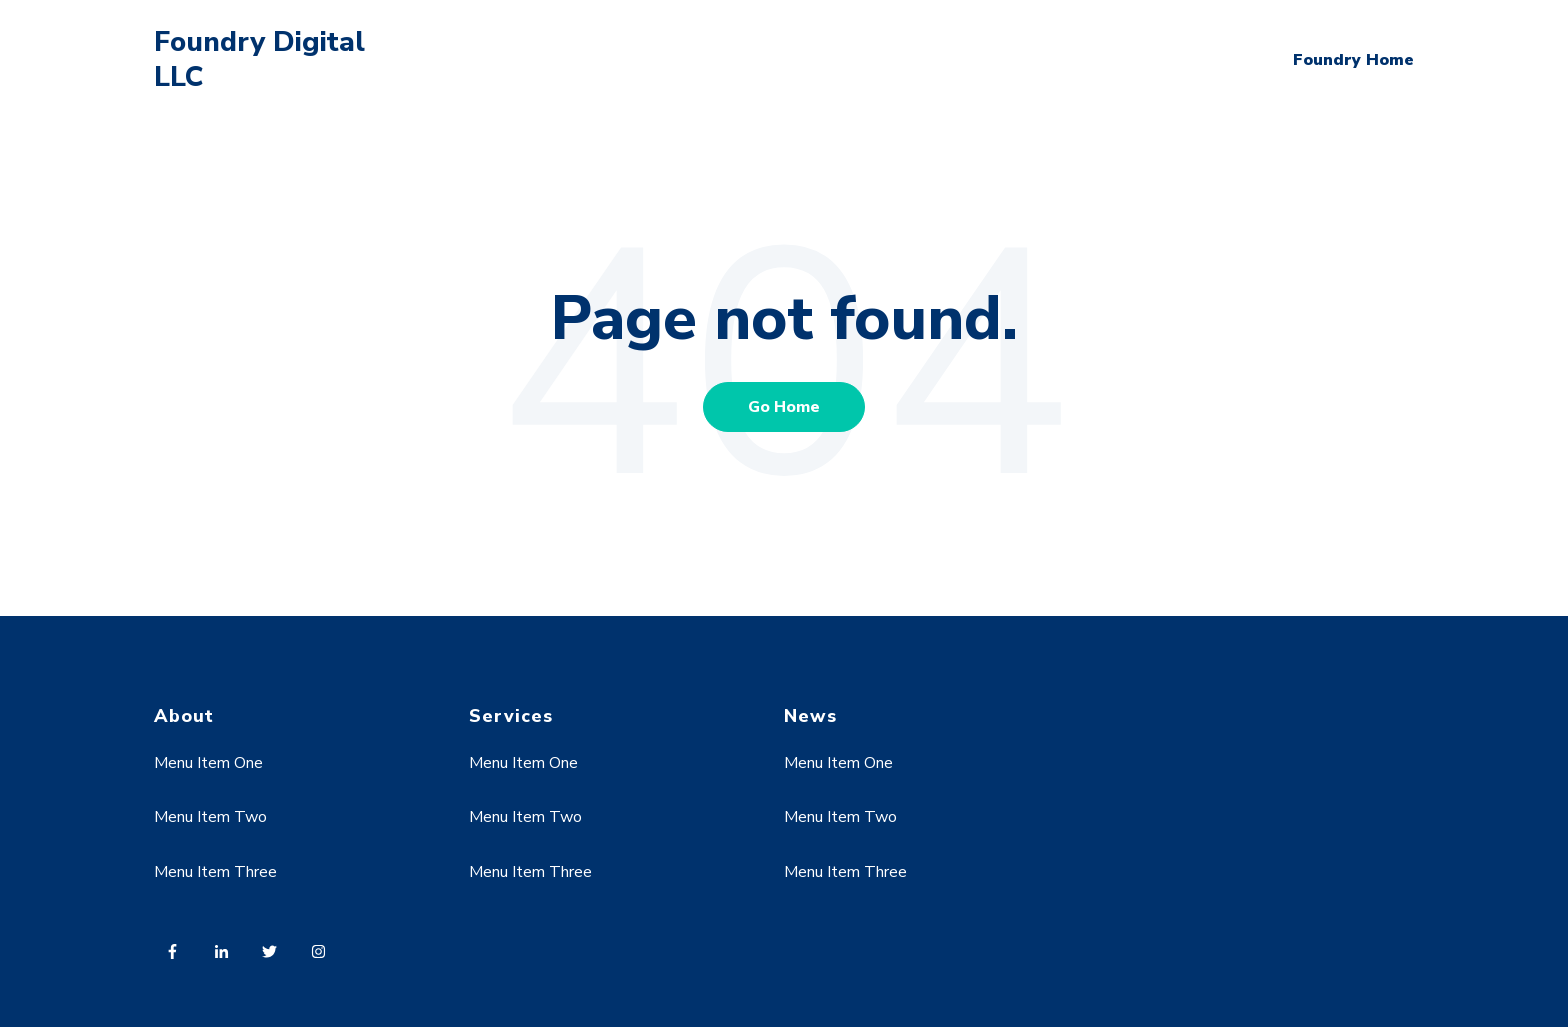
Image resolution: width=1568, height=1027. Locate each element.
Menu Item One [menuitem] (208, 763)
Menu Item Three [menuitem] (215, 872)
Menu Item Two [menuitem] (210, 817)
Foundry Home (1353, 60)
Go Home (784, 407)
